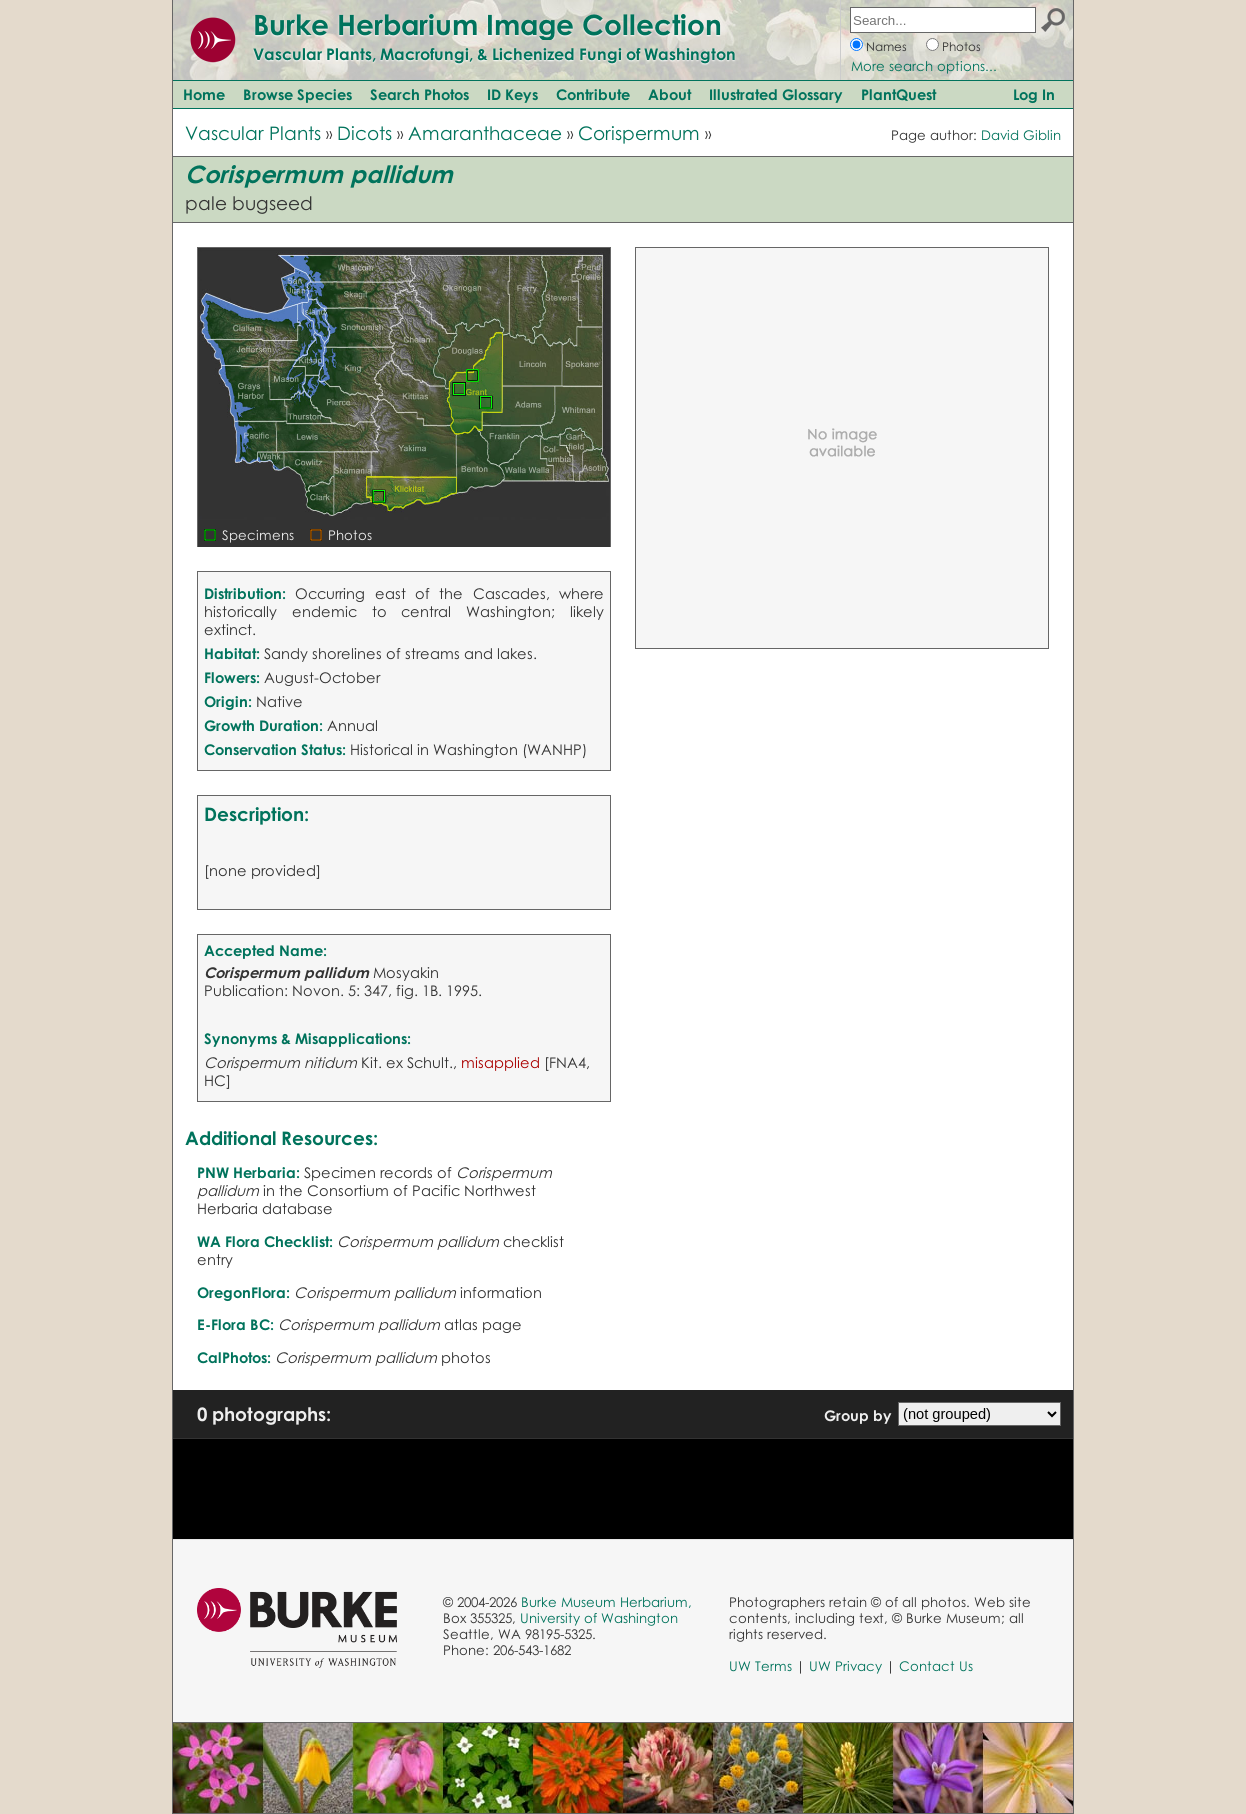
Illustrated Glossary (776, 94)
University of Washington (599, 1618)
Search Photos (419, 94)
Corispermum (639, 132)
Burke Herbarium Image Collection (487, 24)
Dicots (364, 132)
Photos (961, 46)
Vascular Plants (253, 132)
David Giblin (1021, 135)
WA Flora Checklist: (265, 1241)
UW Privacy (845, 1666)
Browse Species (297, 94)
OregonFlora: (243, 1292)
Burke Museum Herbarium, (606, 1602)
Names (886, 46)
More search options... (924, 66)
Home (204, 94)
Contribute (593, 94)
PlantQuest (898, 94)
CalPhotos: (234, 1357)
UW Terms (760, 1666)
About (669, 94)
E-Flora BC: (235, 1324)
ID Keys (512, 94)
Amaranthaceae (485, 132)
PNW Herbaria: (248, 1172)
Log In (1034, 94)
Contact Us (936, 1666)
